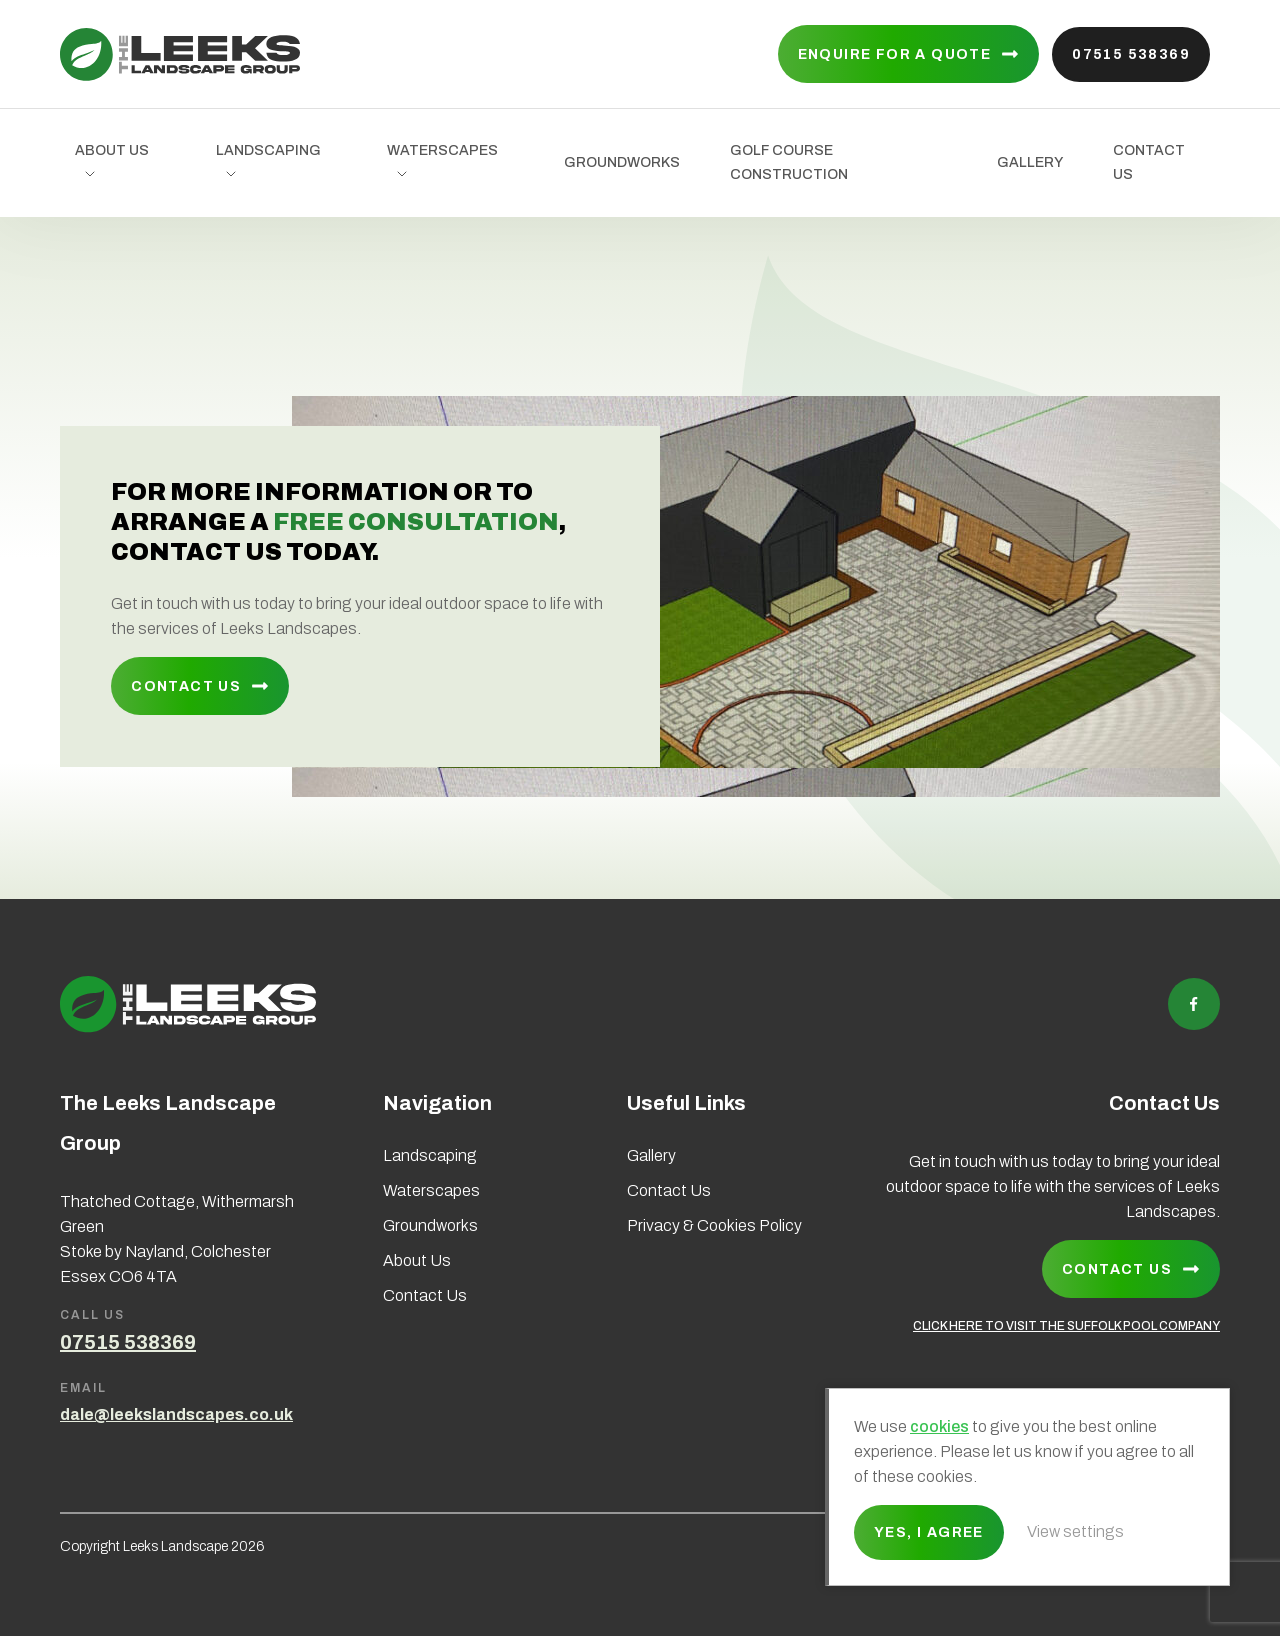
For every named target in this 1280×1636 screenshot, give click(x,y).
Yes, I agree (929, 1532)
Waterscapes (442, 150)
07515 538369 (1131, 54)
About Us (112, 150)
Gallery (1030, 162)
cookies (939, 1426)
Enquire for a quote (895, 54)
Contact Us (1149, 162)
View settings (1075, 1531)
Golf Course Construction (789, 162)
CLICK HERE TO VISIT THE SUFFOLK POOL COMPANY (1066, 1326)
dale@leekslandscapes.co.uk (176, 1414)
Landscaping (268, 150)
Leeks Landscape (180, 54)
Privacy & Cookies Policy (714, 1225)
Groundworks (622, 162)
